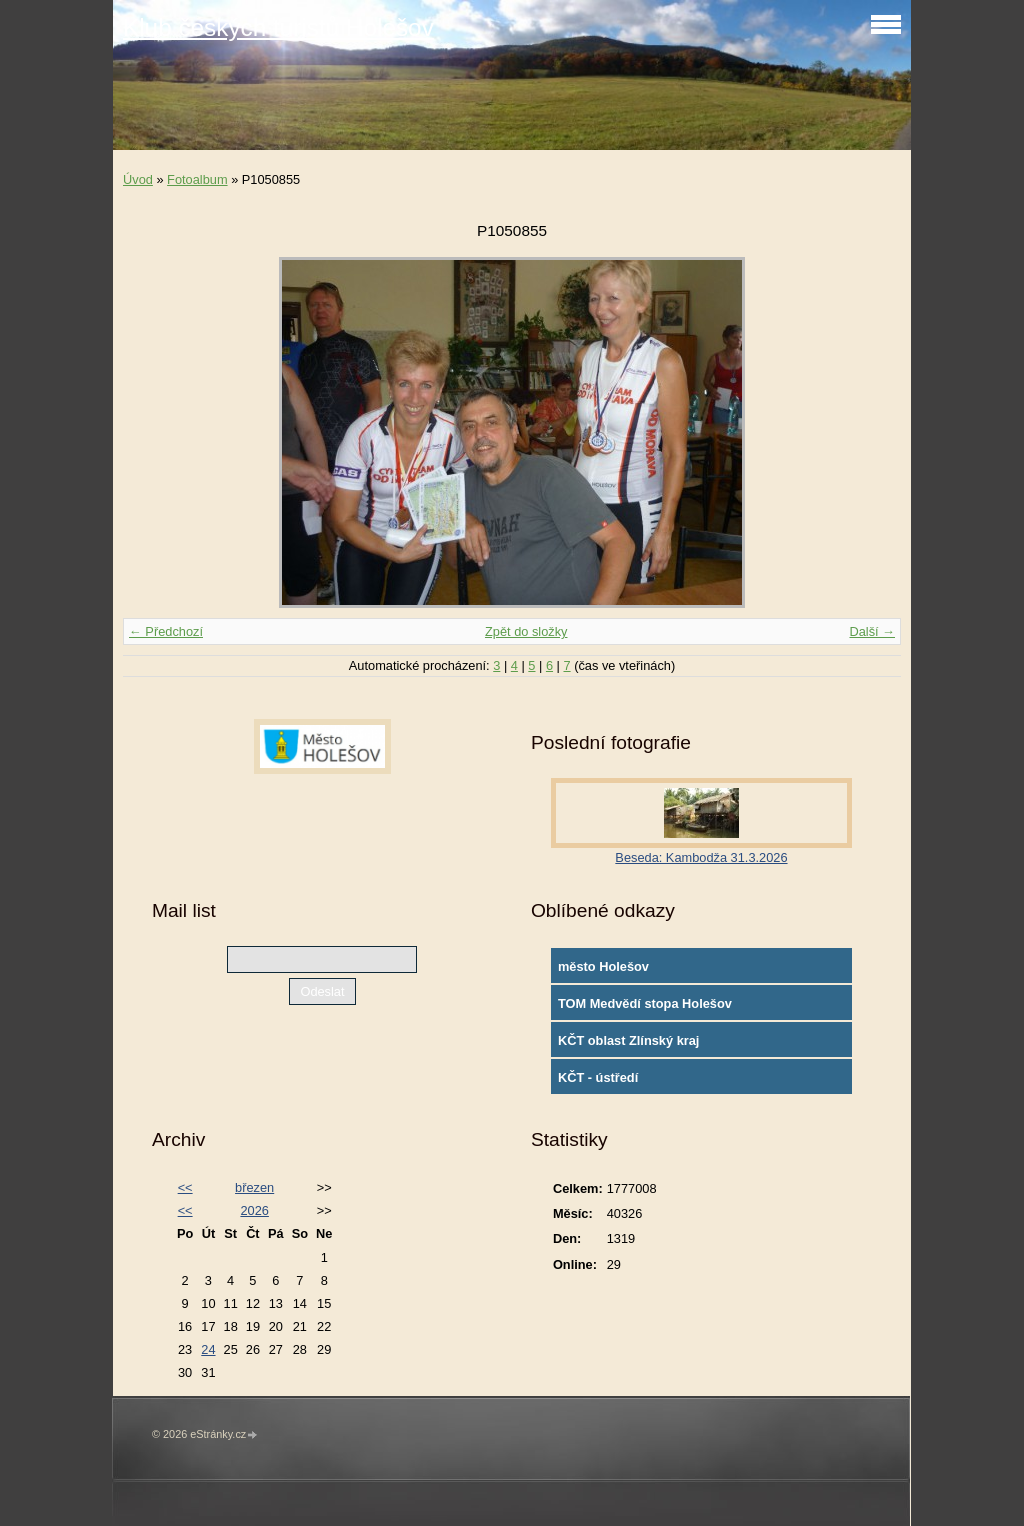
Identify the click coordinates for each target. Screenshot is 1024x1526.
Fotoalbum (197, 179)
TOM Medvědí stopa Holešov (645, 1003)
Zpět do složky (526, 631)
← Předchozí (166, 631)
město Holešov (603, 966)
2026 (254, 1210)
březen (254, 1187)
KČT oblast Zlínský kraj (629, 1040)
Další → (872, 631)
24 (208, 1349)
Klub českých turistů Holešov (278, 27)
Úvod (138, 179)
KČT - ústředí (598, 1077)
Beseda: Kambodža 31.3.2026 (701, 857)
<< (185, 1187)
